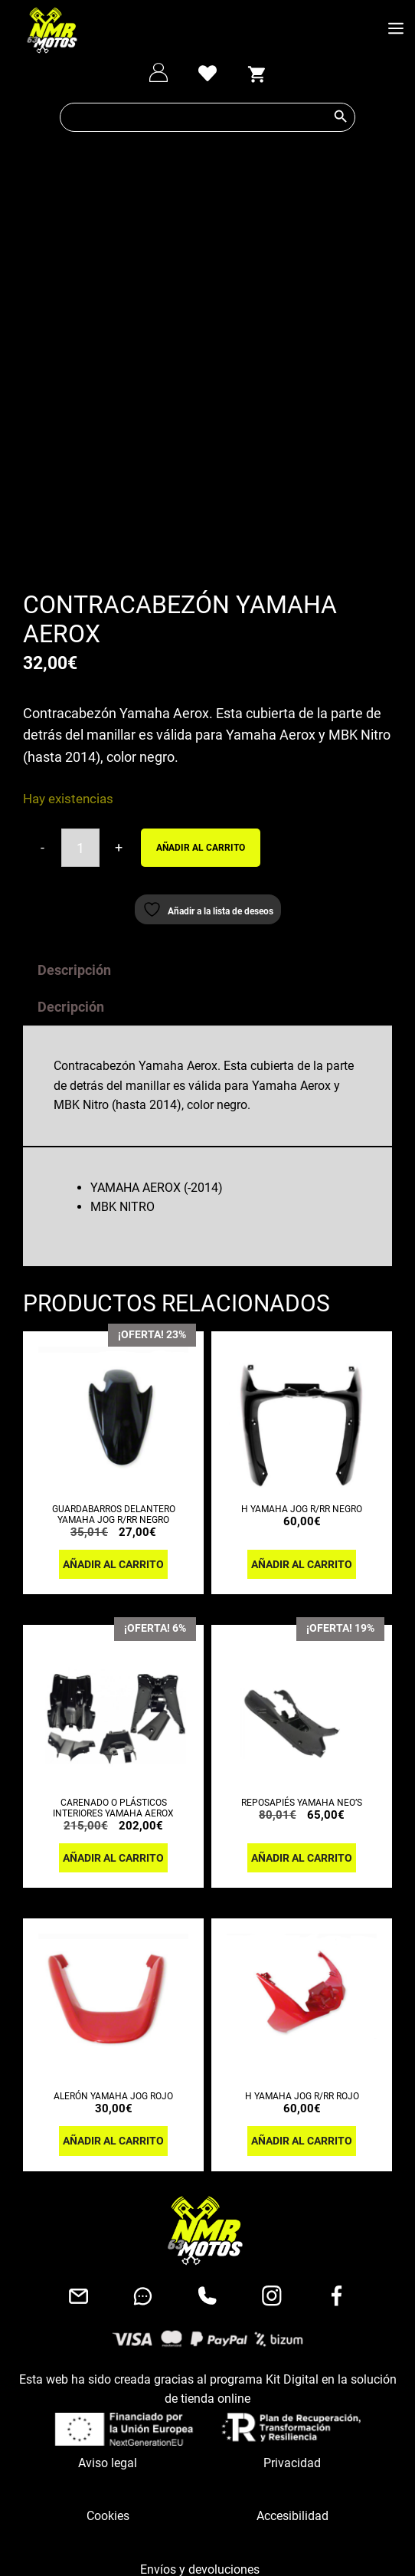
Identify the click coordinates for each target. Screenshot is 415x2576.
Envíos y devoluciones (200, 2396)
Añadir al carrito (200, 674)
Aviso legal (107, 2289)
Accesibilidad (292, 2343)
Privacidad (292, 2289)
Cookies (108, 2343)
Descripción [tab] (74, 797)
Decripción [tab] (71, 833)
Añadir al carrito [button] (113, 1391)
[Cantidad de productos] (80, 675)
